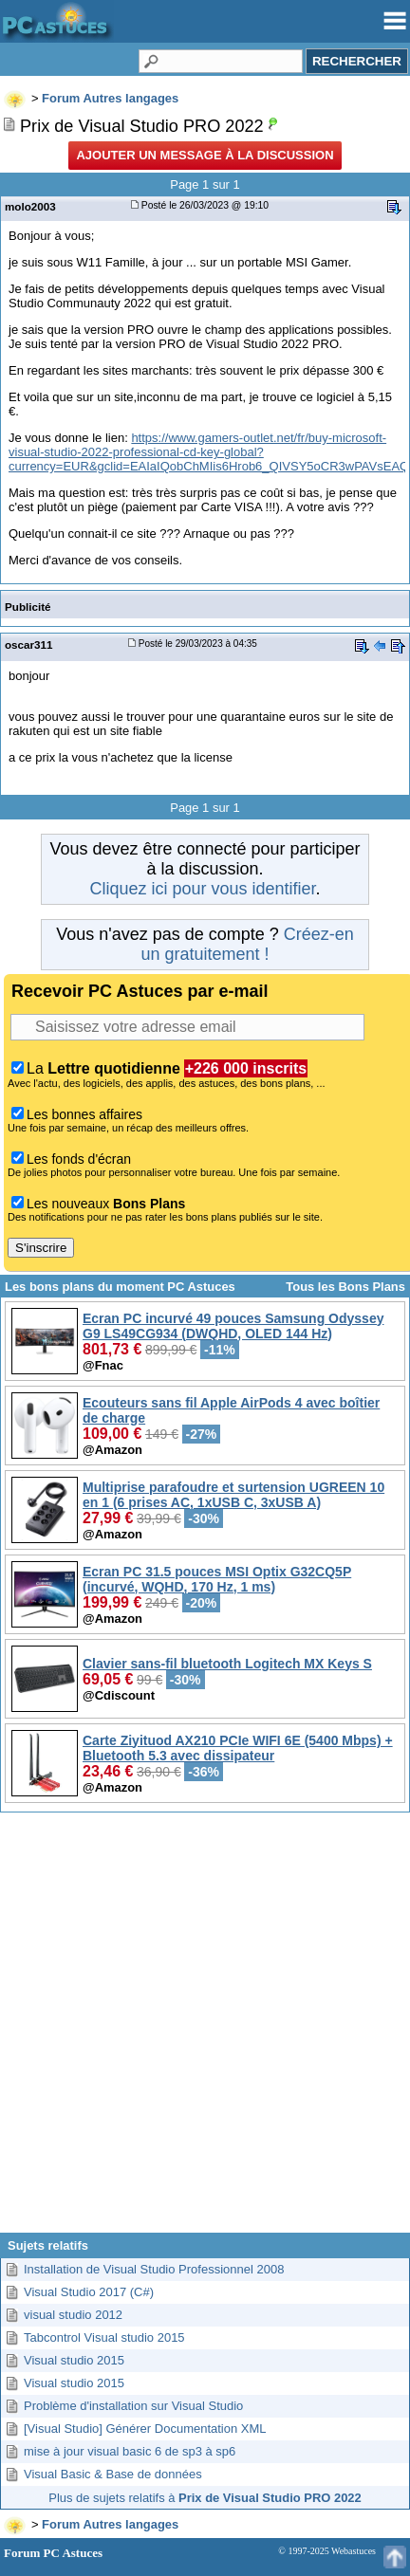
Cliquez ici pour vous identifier (202, 888)
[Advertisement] (203, 2030)
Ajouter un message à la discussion (204, 155)
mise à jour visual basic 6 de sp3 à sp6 (129, 2451)
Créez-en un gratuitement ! (246, 944)
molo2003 (30, 206)
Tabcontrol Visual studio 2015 (104, 2337)
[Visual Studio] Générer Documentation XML (145, 2428)
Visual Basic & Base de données (113, 2474)
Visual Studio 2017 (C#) (89, 2292)
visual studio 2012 (73, 2315)
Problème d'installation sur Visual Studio (133, 2406)
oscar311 (29, 644)
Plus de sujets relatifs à (205, 2498)
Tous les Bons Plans (345, 1286)
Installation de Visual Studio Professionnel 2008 (154, 2269)
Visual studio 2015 (74, 2360)
